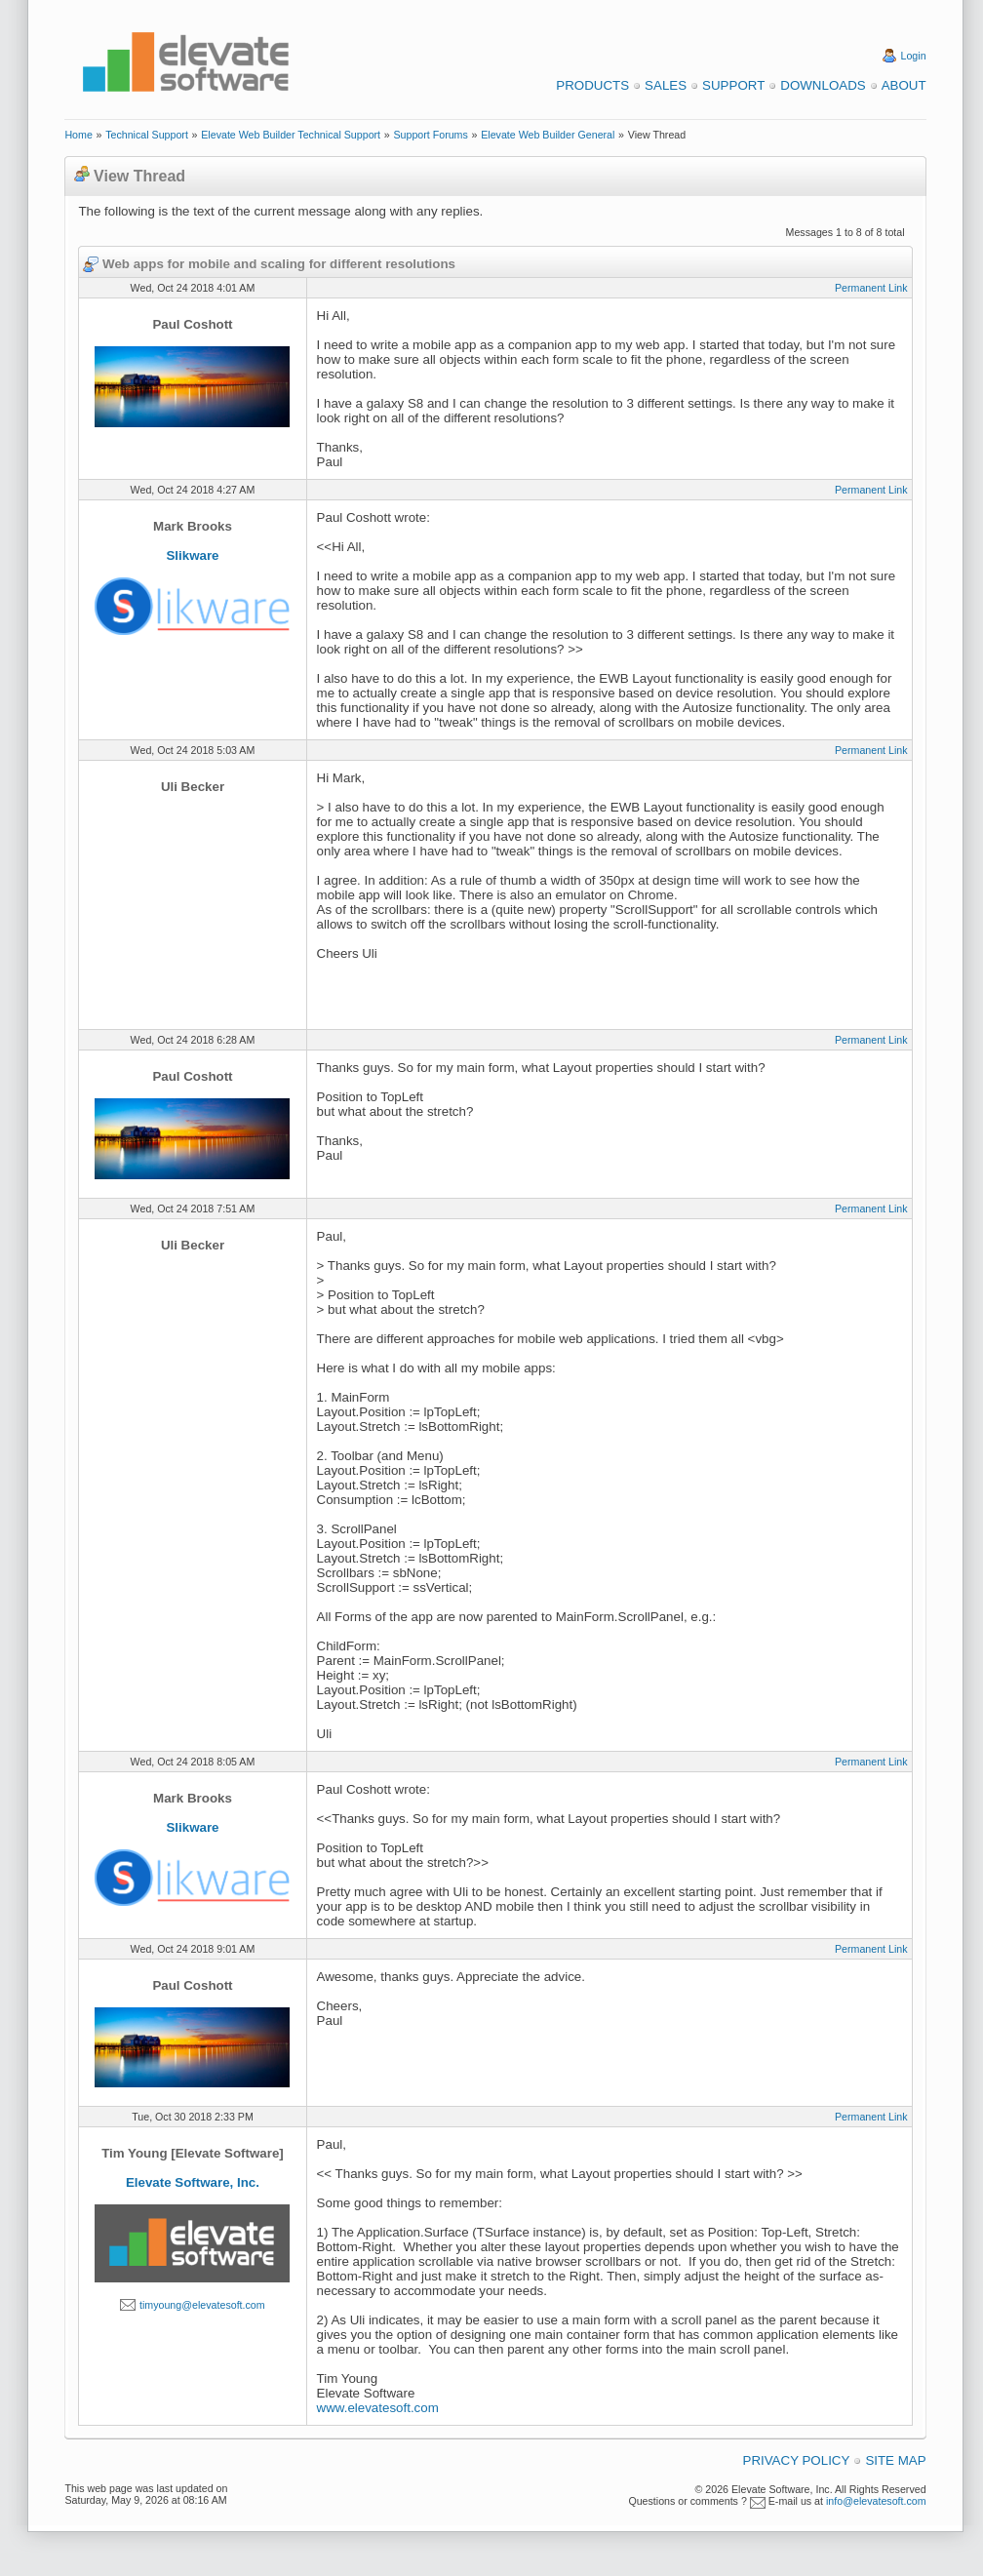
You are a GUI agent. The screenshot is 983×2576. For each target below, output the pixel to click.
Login (913, 55)
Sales (666, 85)
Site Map (895, 2460)
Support (733, 85)
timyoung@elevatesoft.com (202, 2305)
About (904, 85)
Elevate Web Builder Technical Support (290, 134)
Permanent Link (871, 288)
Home (78, 134)
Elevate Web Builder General (547, 134)
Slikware (192, 555)
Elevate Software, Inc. (192, 2182)
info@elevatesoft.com (876, 2501)
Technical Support (146, 134)
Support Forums (430, 134)
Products (592, 85)
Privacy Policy (796, 2460)
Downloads (822, 85)
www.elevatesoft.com (378, 2407)
